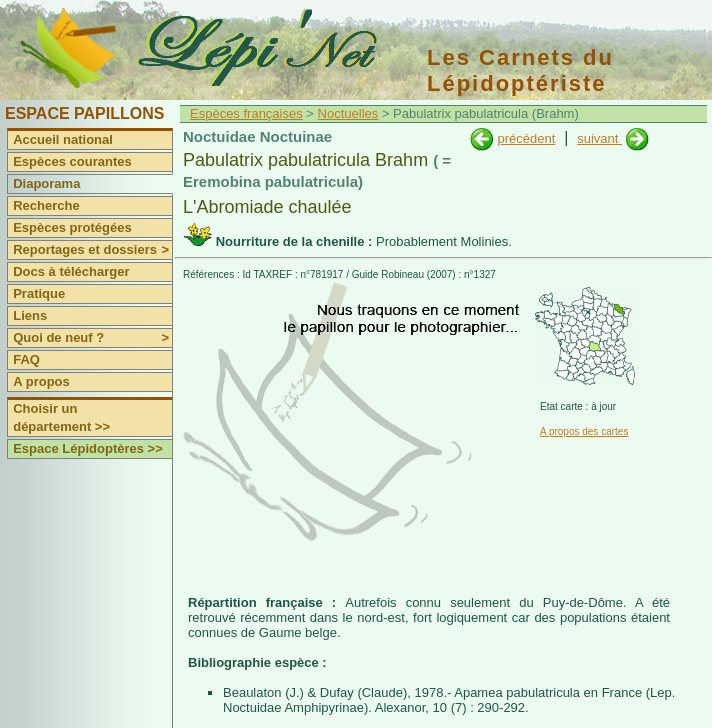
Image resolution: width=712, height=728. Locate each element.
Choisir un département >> (61, 417)
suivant (599, 138)
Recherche (46, 205)
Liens (30, 315)
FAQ (26, 359)
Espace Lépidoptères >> (88, 448)
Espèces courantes (72, 161)
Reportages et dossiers (92, 250)
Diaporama (46, 183)
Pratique (39, 293)
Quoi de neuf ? (92, 338)
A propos (41, 381)
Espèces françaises (246, 113)
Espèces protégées (72, 227)
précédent (526, 138)
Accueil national (63, 139)
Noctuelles (348, 113)
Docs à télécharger (71, 271)
